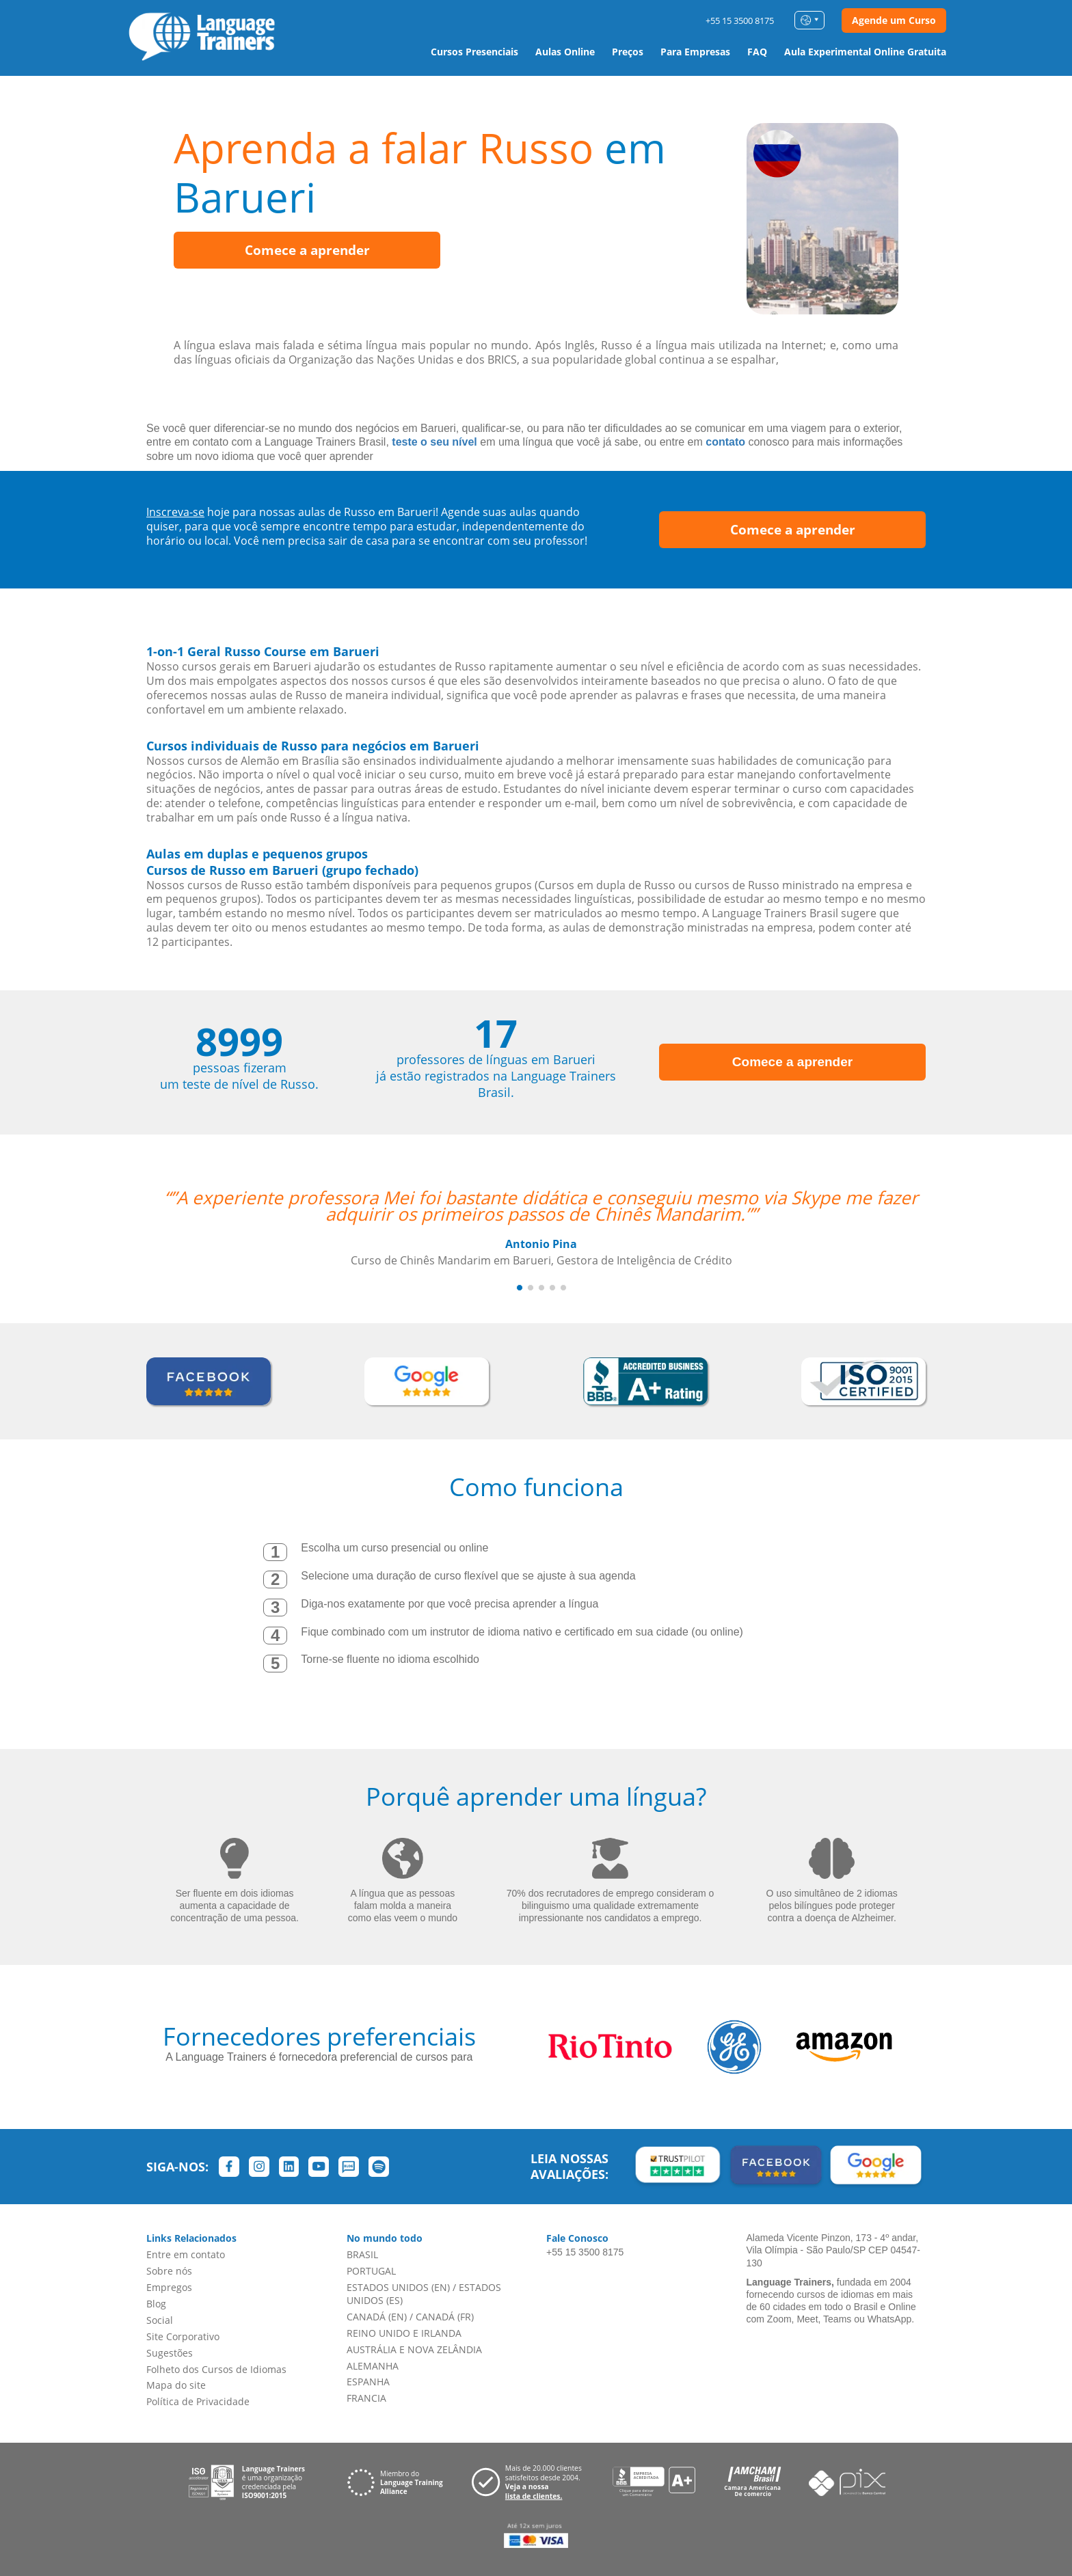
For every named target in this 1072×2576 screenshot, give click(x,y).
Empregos (169, 2287)
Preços (627, 51)
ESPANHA (368, 2381)
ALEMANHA (373, 2365)
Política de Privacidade (198, 2401)
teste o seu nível (434, 442)
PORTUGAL (371, 2270)
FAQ (757, 51)
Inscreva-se (175, 511)
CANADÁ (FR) (445, 2316)
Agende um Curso (894, 20)
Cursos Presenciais (474, 51)
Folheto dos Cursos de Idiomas (216, 2369)
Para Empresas (695, 51)
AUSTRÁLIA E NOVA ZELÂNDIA (414, 2349)
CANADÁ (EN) (377, 2316)
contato (725, 442)
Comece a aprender (307, 250)
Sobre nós (169, 2270)
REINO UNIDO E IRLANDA (404, 2333)
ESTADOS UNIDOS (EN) (398, 2287)
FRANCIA (366, 2397)
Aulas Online (565, 51)
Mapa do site (176, 2384)
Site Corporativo (182, 2336)
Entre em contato (185, 2254)
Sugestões (169, 2352)
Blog (156, 2303)
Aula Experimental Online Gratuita (865, 51)
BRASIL (362, 2254)
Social (159, 2320)
